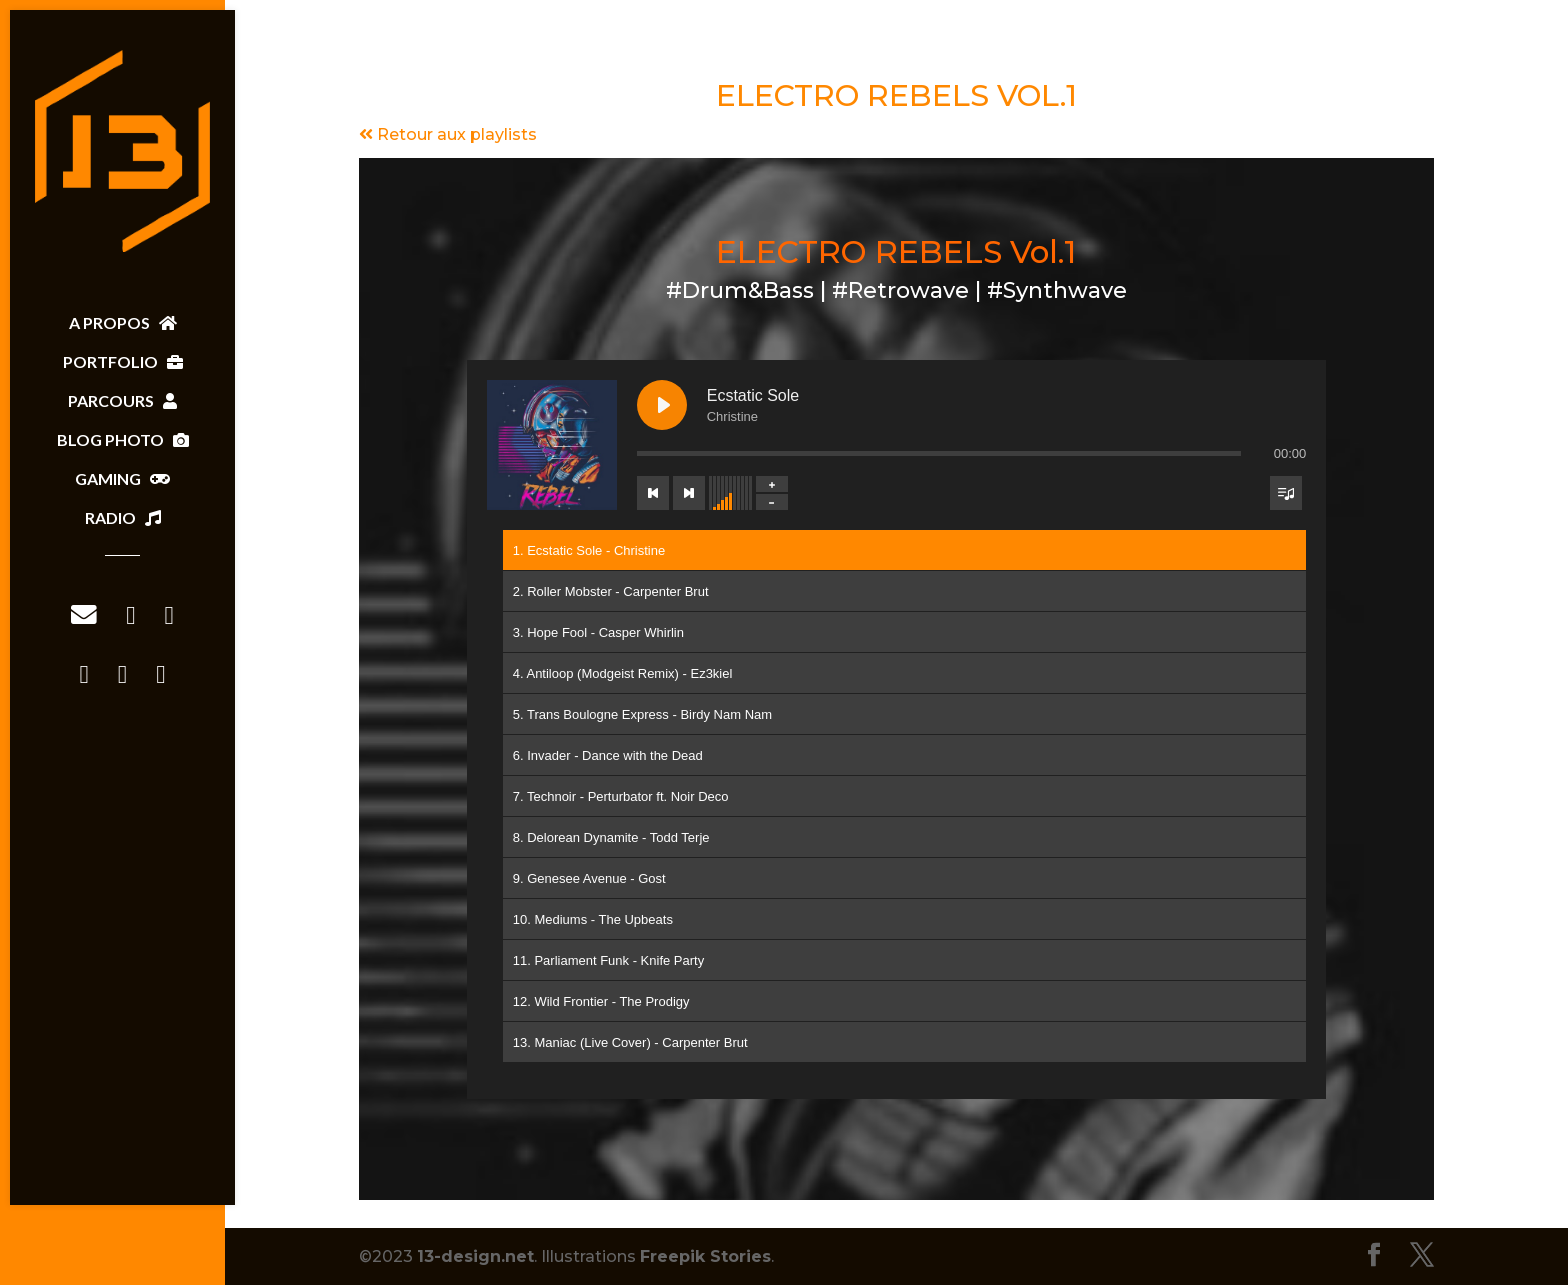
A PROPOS (123, 322)
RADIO (123, 517)
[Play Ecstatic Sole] (662, 405)
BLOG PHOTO (123, 439)
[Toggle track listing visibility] (1286, 493)
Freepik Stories (705, 1256)
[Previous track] (653, 493)
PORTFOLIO (123, 361)
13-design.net (475, 1256)
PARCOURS (122, 400)
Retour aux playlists (448, 134)
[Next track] (689, 493)
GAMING (122, 478)
